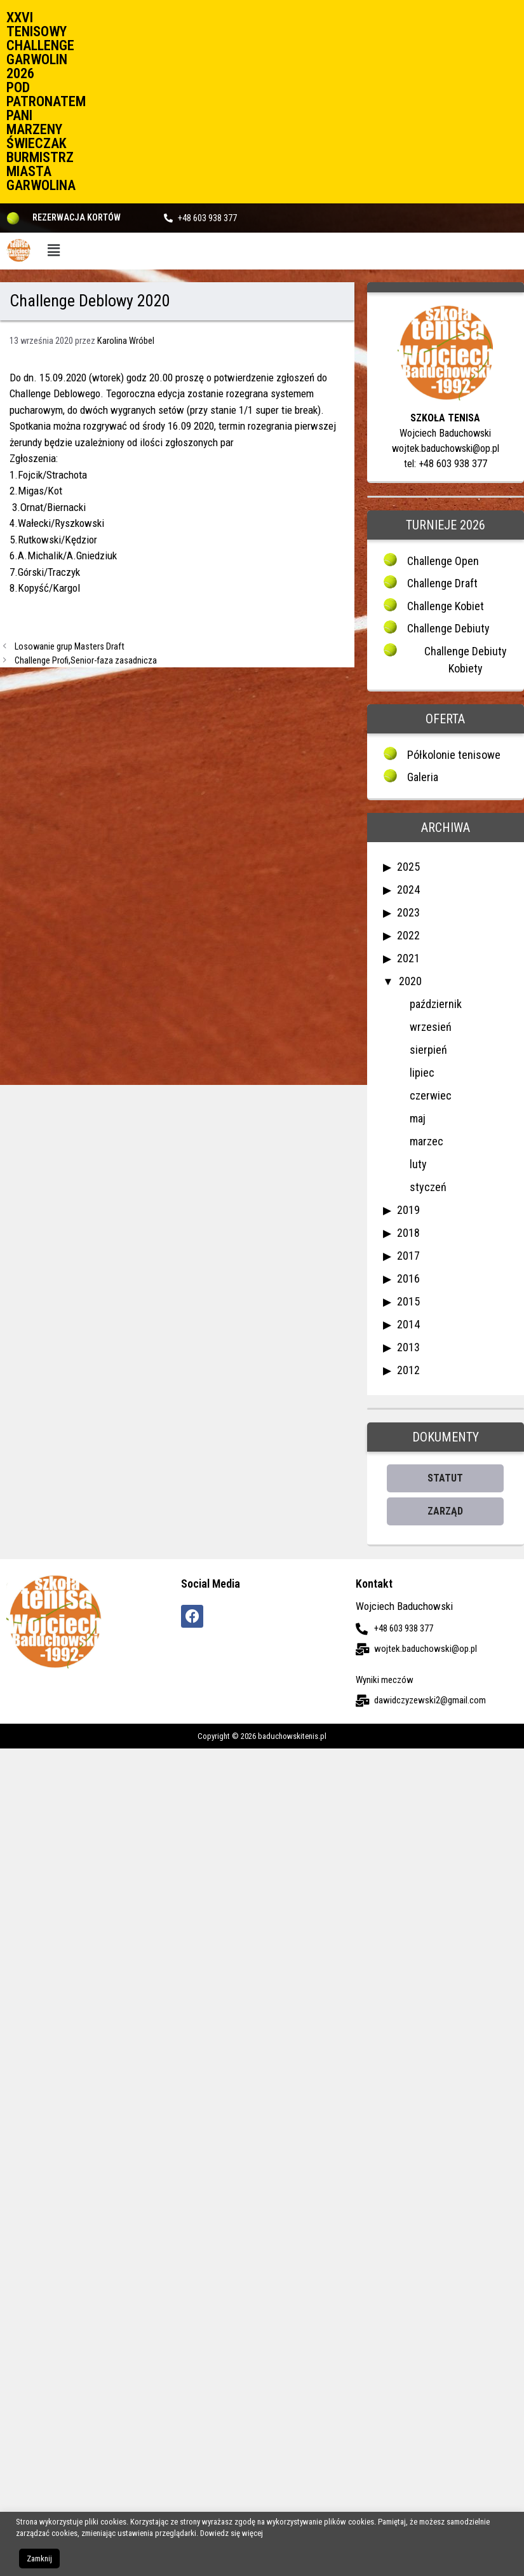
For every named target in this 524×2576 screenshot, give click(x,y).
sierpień (428, 1049)
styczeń (428, 1187)
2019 (408, 1209)
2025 (408, 866)
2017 (408, 1255)
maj (418, 1118)
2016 (408, 1278)
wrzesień (431, 1026)
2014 (408, 1324)
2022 (408, 935)
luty (418, 1164)
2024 (408, 889)
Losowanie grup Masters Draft (69, 646)
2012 (408, 1370)
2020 (410, 981)
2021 (408, 958)
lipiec (422, 1072)
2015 (408, 1301)
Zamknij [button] (39, 2558)
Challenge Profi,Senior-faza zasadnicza (86, 660)
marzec (426, 1141)
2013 (408, 1347)
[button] (54, 251)
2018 (408, 1232)
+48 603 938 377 (207, 218)
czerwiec (431, 1095)
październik (436, 1004)
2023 (408, 912)
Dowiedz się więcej (231, 2533)
